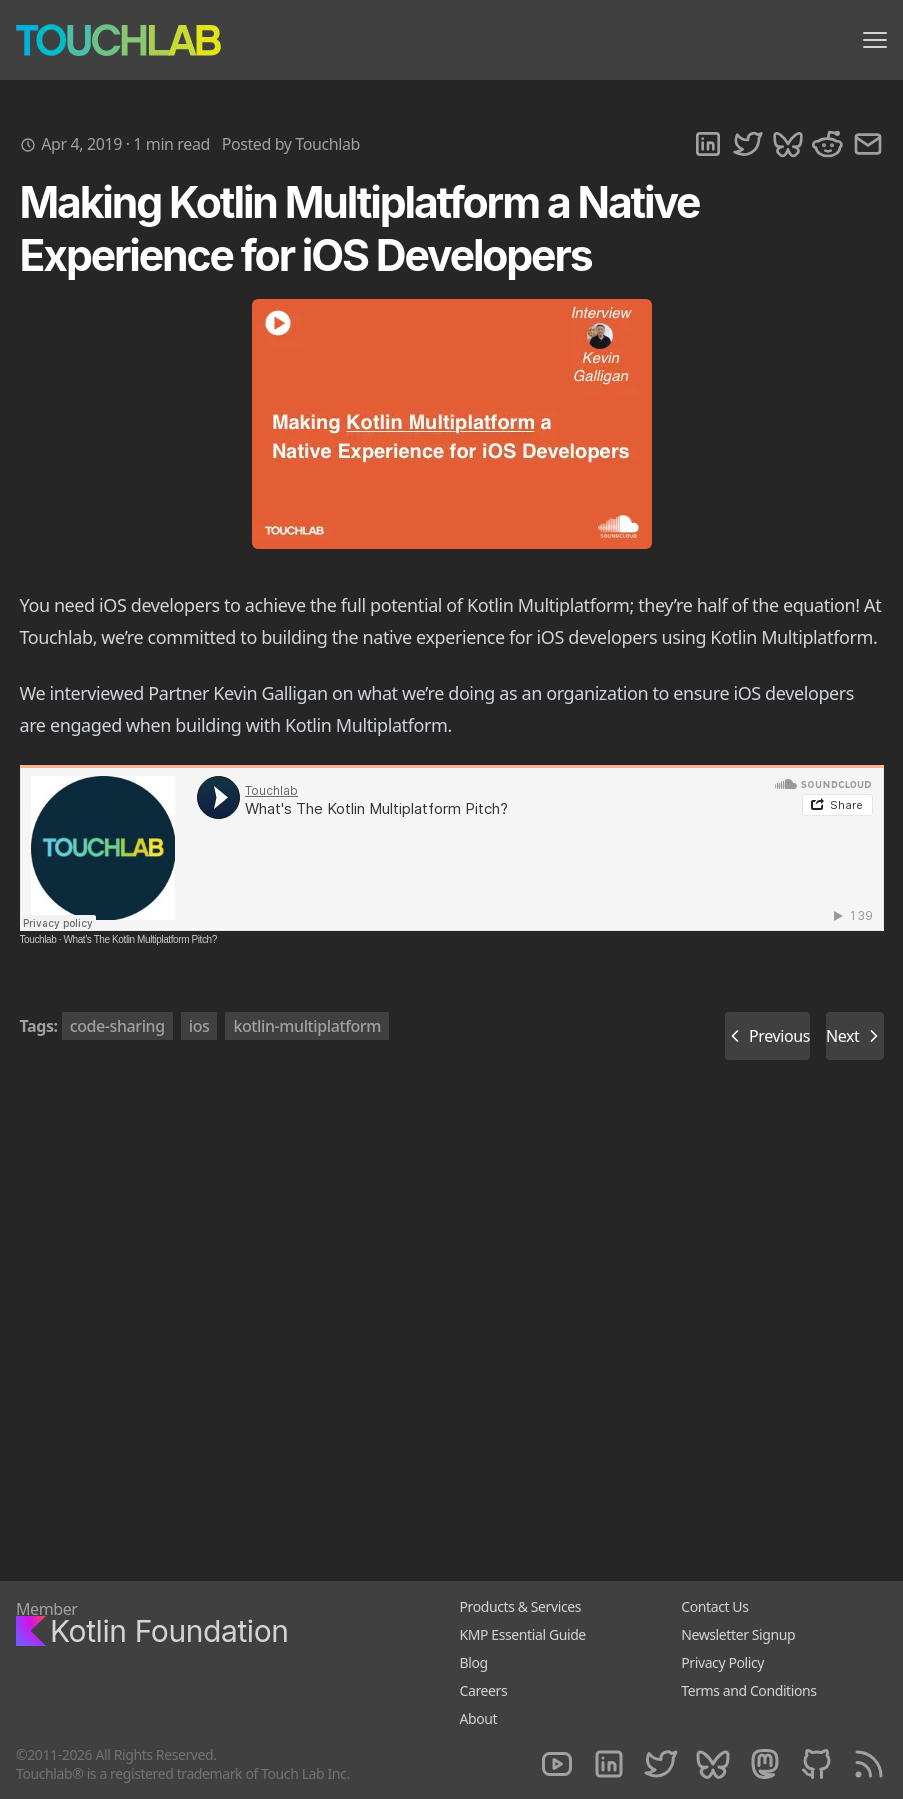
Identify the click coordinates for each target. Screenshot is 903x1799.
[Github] (817, 1764)
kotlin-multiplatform (307, 1026)
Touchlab (38, 939)
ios (199, 1026)
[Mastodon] (765, 1764)
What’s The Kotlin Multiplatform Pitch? (139, 939)
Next (855, 1036)
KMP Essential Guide (523, 1634)
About (479, 1718)
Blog (474, 1662)
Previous (767, 1036)
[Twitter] (661, 1764)
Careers (484, 1690)
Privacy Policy (722, 1662)
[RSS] (869, 1764)
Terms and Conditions (748, 1690)
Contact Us (714, 1606)
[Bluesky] (713, 1764)
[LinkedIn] (609, 1764)
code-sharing (117, 1026)
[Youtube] (557, 1764)
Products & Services (521, 1606)
